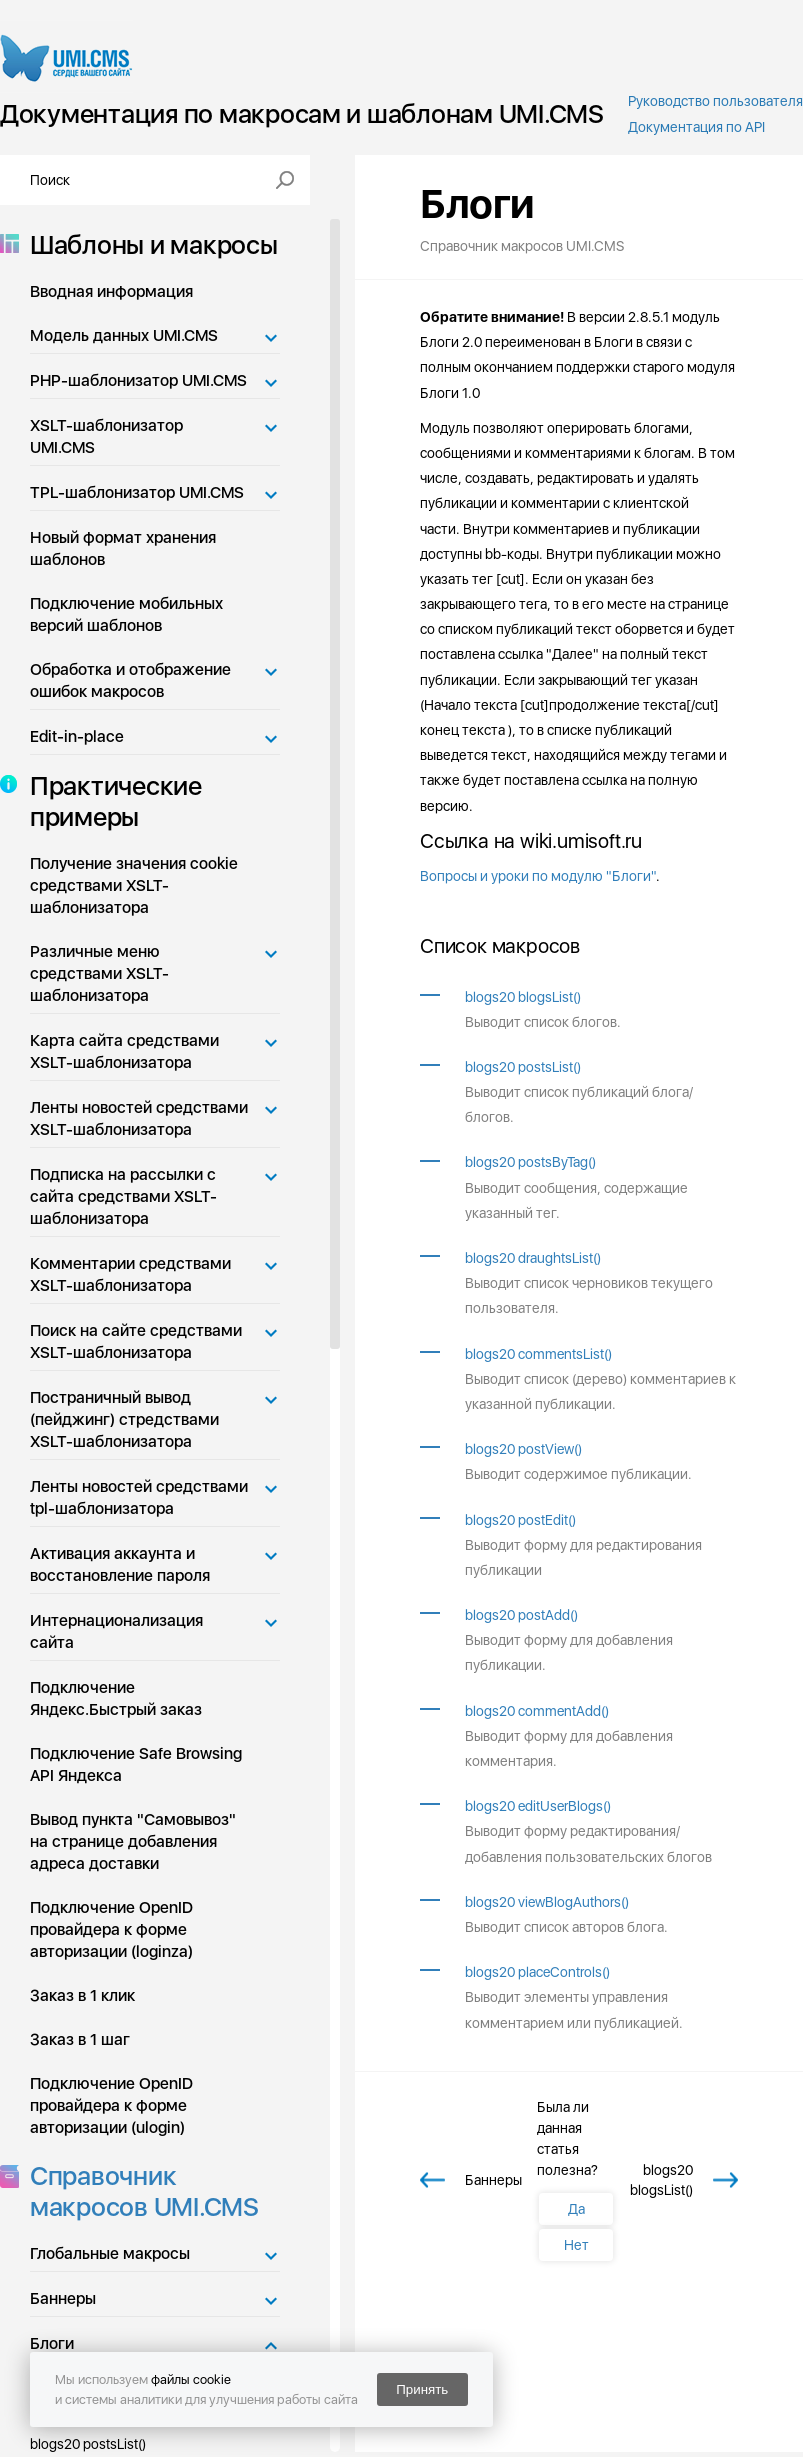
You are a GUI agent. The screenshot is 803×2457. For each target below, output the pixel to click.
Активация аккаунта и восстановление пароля (120, 1564)
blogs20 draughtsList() (533, 1258)
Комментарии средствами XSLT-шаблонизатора (130, 1274)
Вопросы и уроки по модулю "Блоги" (538, 876)
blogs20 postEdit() (520, 1520)
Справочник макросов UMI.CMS (138, 2191)
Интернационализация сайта (116, 1631)
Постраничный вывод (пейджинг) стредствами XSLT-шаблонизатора (124, 1419)
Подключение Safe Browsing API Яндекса (136, 1764)
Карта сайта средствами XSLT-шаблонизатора (124, 1051)
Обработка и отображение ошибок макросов (130, 680)
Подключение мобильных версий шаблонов (126, 614)
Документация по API (696, 127)
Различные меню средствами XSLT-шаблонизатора (99, 973)
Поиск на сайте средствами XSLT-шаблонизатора (136, 1341)
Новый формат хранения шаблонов (123, 548)
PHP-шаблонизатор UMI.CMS (138, 380)
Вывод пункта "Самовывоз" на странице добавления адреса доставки (133, 1841)
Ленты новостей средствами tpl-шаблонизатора (139, 1497)
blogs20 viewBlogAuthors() (547, 1902)
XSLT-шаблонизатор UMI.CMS (106, 436)
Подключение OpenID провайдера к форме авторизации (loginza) (111, 1929)
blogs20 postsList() (523, 1067)
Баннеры (63, 2298)
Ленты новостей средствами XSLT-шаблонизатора (139, 1118)
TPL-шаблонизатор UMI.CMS (137, 492)
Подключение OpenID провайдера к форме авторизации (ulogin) (111, 2105)
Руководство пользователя (715, 101)
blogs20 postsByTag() (530, 1162)
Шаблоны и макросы (148, 244)
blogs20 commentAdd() (537, 1711)
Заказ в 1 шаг (80, 2039)
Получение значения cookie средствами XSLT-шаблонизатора (134, 885)
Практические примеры (110, 801)
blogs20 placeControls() (537, 1972)
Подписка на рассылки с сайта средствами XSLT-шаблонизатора (123, 1196)
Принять (422, 2389)
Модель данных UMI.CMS (124, 335)
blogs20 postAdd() (521, 1615)
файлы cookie (191, 2379)
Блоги (52, 2343)
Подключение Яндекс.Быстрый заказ (116, 1698)
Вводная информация (111, 291)
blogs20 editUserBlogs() (538, 1806)
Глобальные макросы (110, 2253)
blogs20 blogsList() (523, 997)
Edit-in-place (77, 736)
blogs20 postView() (523, 1449)
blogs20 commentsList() (538, 1354)
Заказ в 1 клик (82, 1995)
